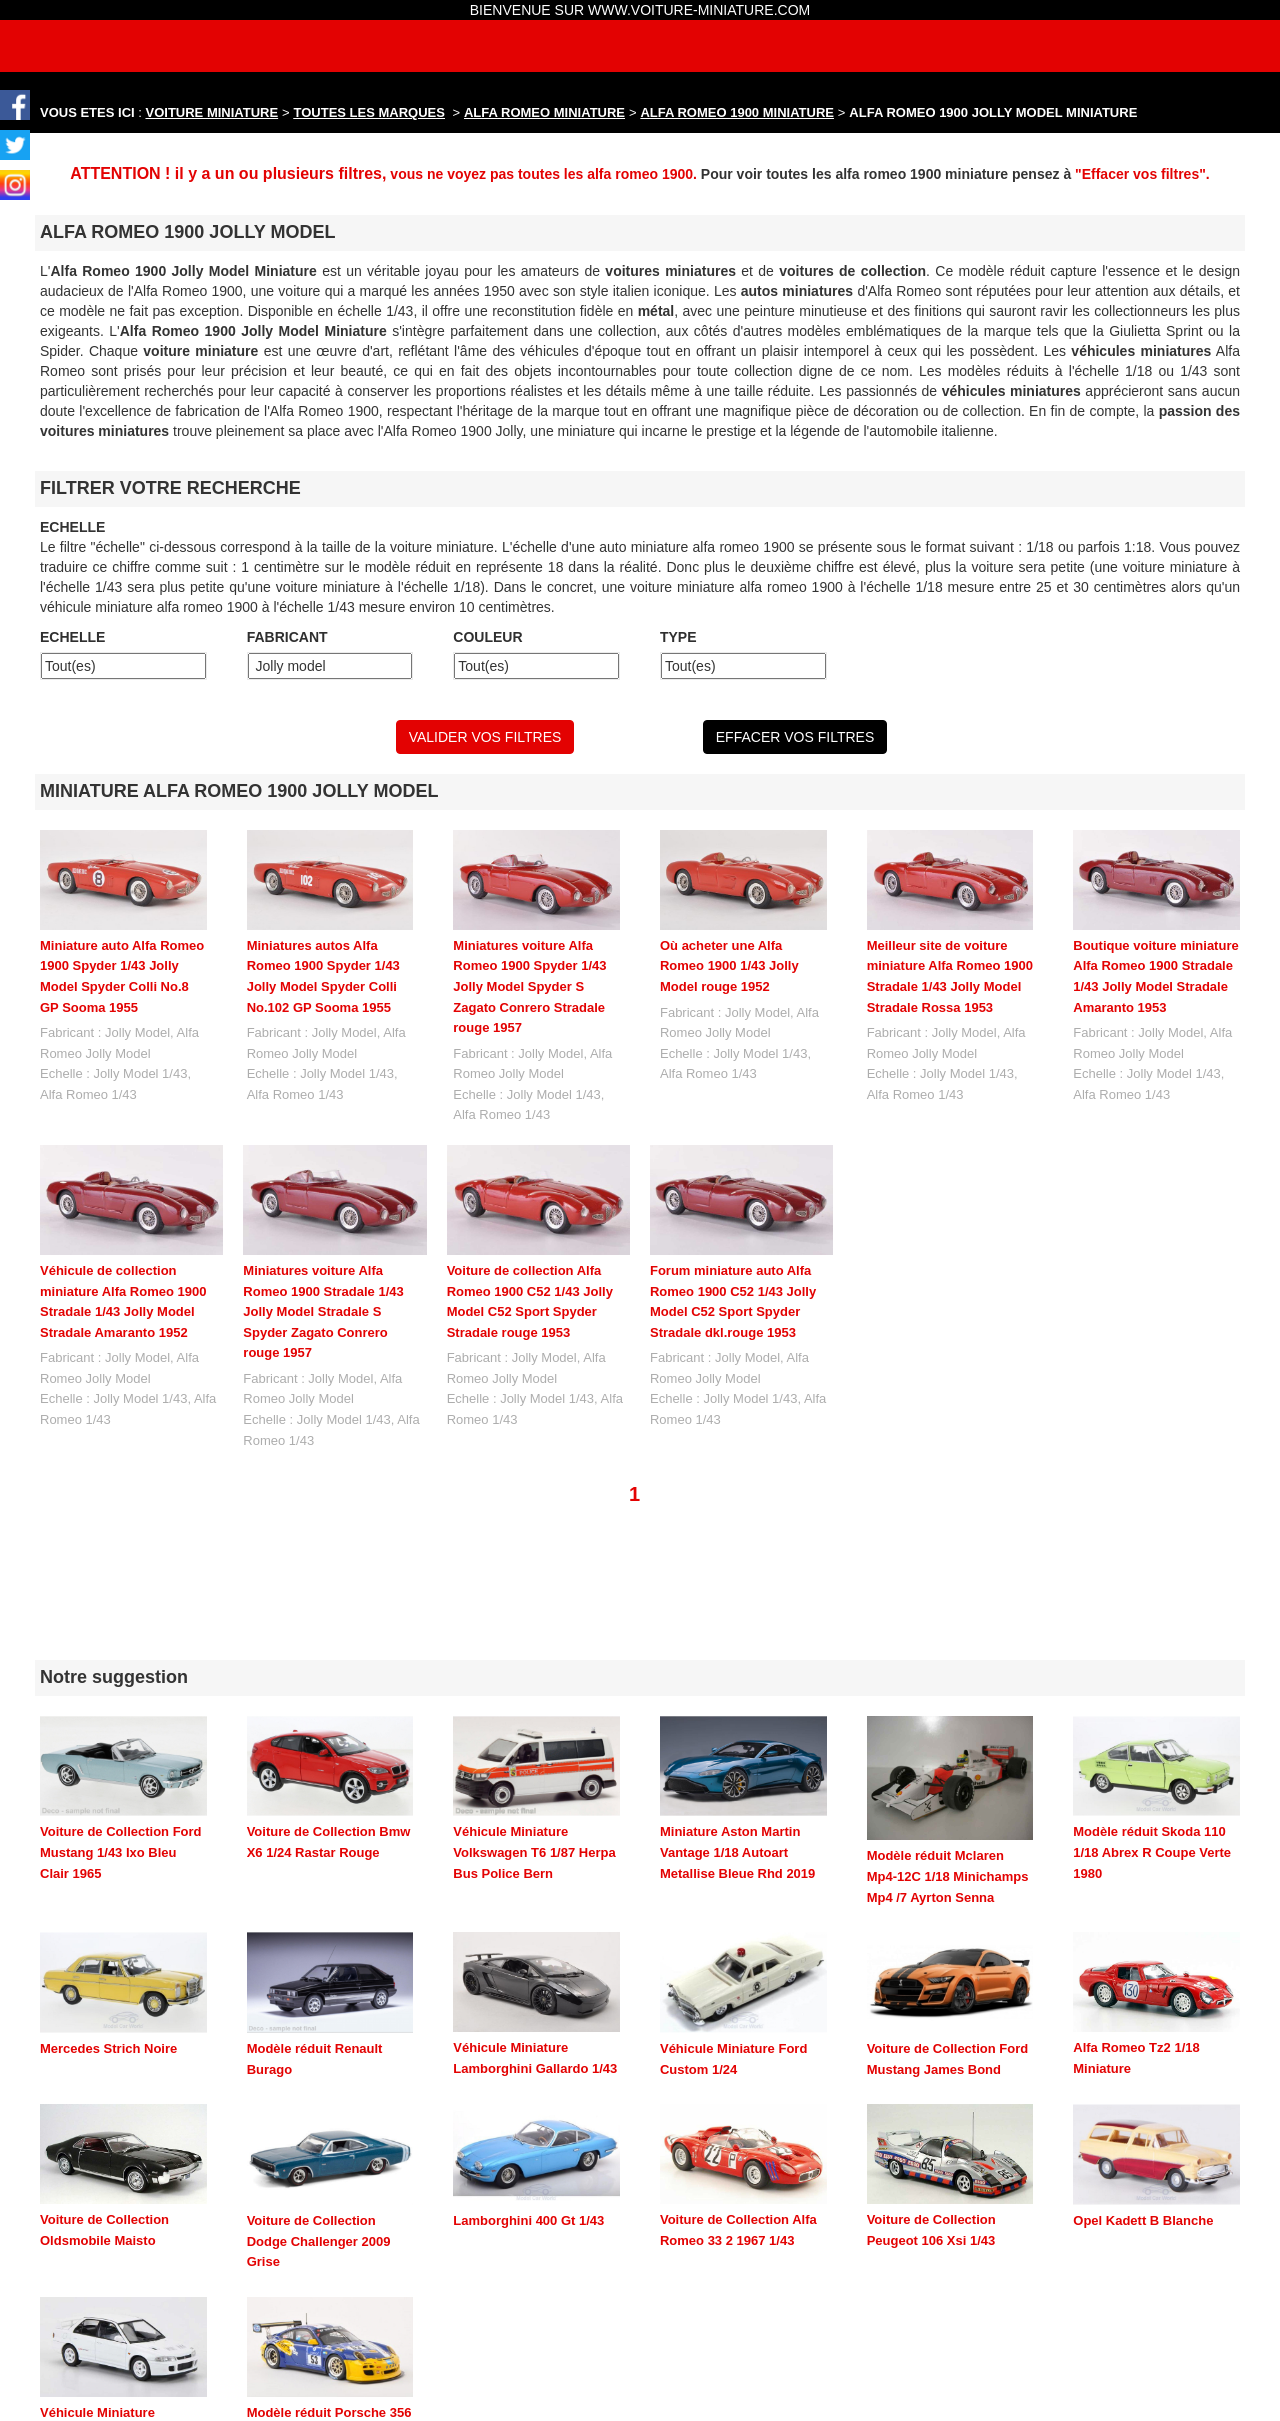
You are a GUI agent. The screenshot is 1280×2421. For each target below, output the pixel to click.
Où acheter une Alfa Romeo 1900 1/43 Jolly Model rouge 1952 (729, 966)
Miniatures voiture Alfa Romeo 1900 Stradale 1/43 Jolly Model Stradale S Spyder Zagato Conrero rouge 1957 (323, 1311)
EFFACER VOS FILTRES (795, 737)
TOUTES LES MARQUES (369, 112)
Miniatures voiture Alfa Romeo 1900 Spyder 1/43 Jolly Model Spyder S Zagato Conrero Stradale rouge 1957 (529, 986)
